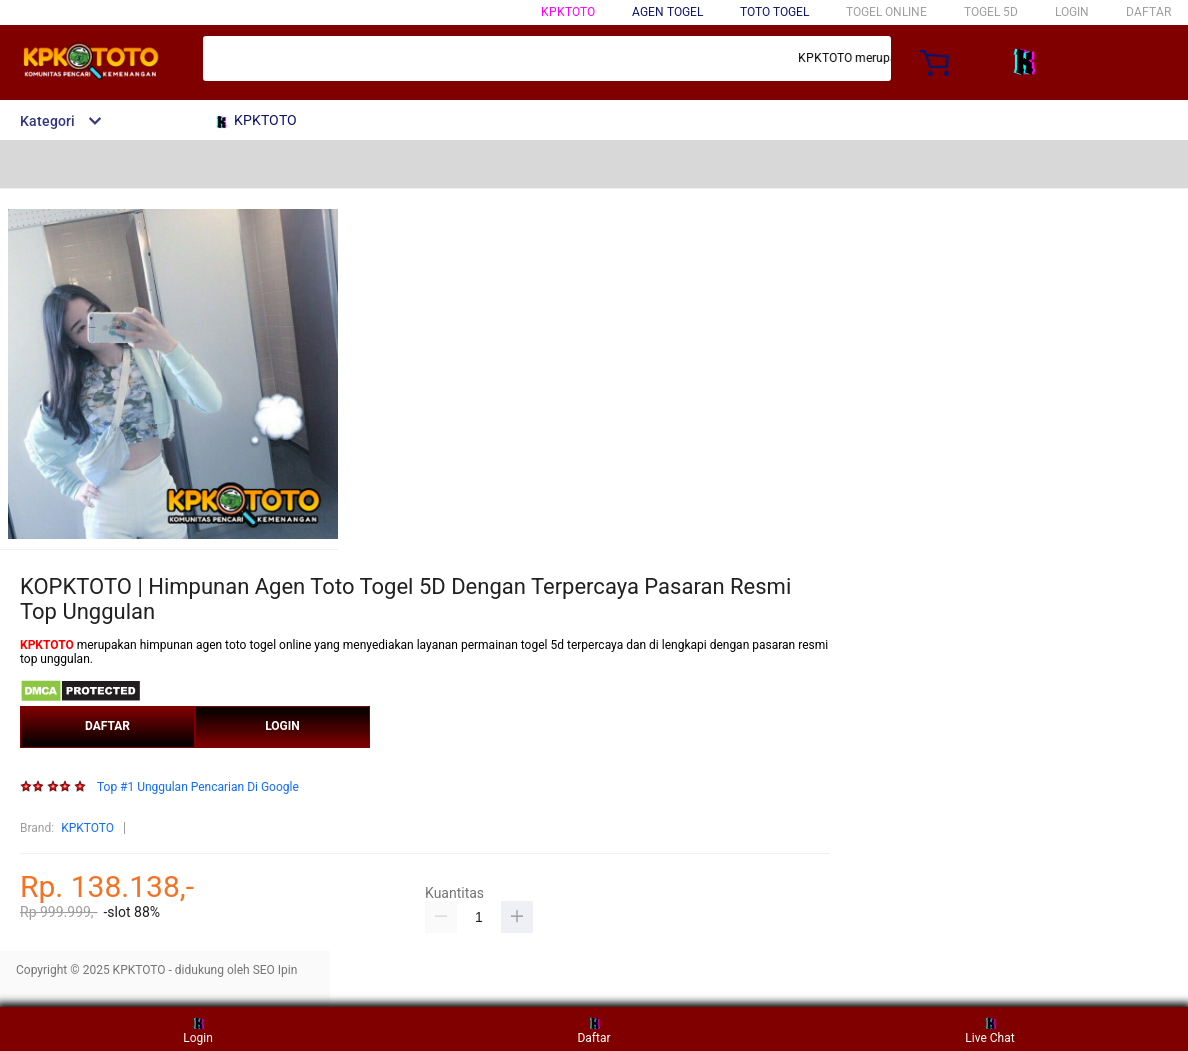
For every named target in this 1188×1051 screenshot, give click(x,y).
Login (198, 1028)
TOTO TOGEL (774, 12)
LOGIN (1072, 12)
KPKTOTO (568, 12)
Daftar (593, 1028)
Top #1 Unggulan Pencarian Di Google (198, 787)
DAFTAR (1148, 12)
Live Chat (989, 1028)
